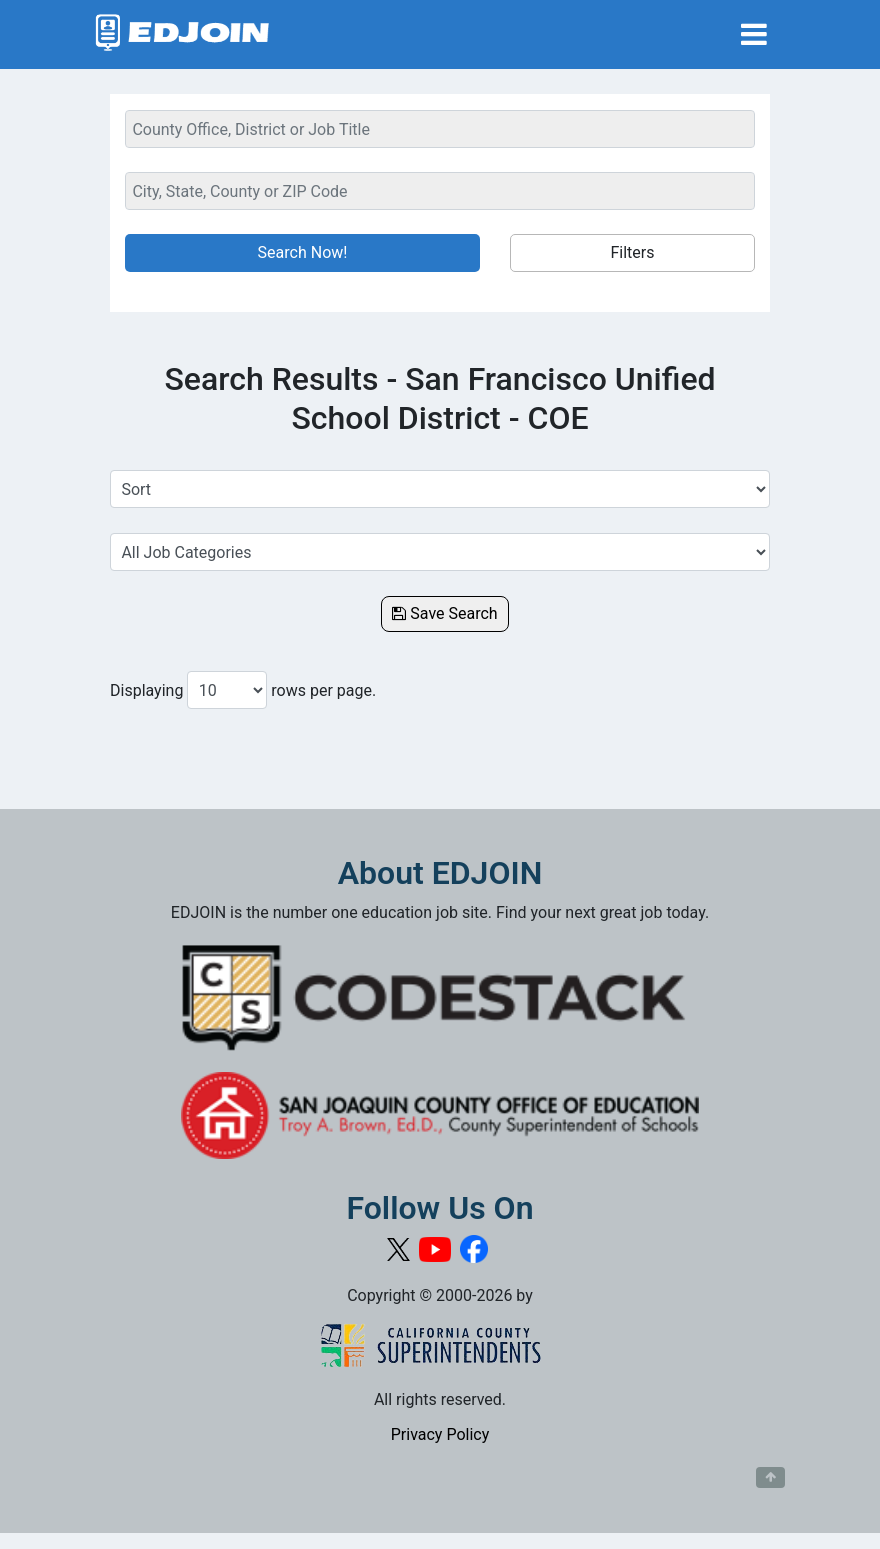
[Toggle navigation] (754, 34)
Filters (632, 252)
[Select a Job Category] (440, 552)
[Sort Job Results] (440, 489)
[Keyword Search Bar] (440, 129)
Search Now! (303, 252)
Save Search (444, 613)
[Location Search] (440, 191)
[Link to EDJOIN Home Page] (182, 34)
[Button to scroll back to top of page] (770, 1478)
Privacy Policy (440, 1434)
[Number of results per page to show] (227, 690)
